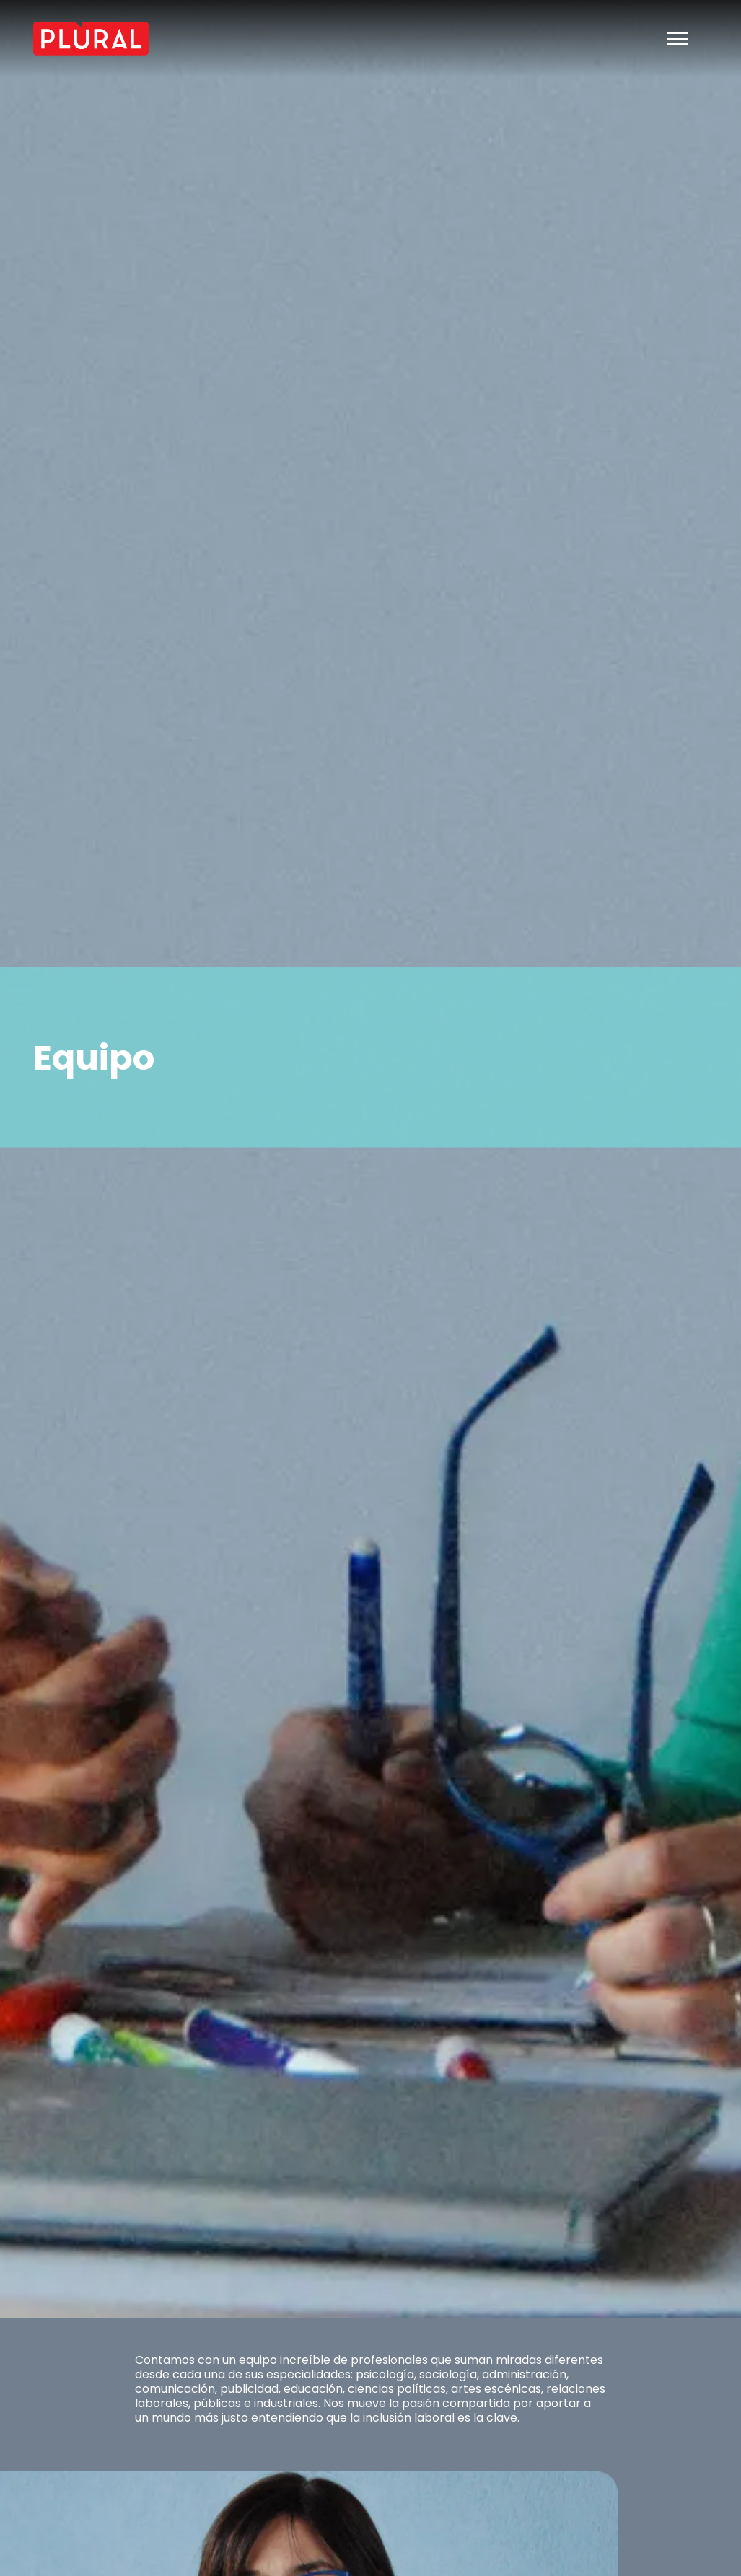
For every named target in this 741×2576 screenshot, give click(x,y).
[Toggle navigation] (677, 38)
